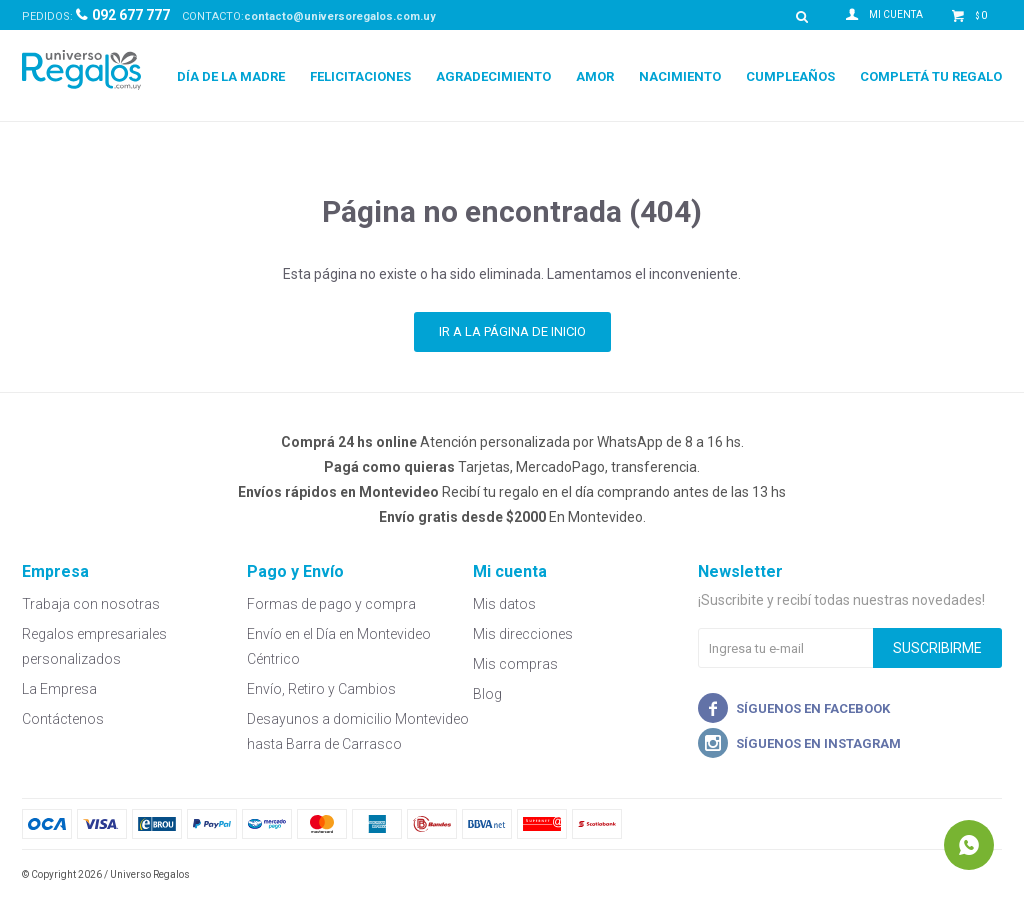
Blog (487, 694)
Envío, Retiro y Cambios (321, 689)
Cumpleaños (790, 76)
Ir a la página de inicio (512, 331)
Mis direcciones (523, 634)
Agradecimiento (493, 76)
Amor (595, 76)
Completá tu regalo (931, 76)
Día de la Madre (231, 76)
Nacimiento (680, 76)
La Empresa (59, 689)
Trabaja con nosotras (91, 604)
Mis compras (515, 664)
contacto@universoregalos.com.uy (340, 16)
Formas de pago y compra (331, 604)
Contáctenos (63, 719)
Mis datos (504, 604)
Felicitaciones (360, 76)
